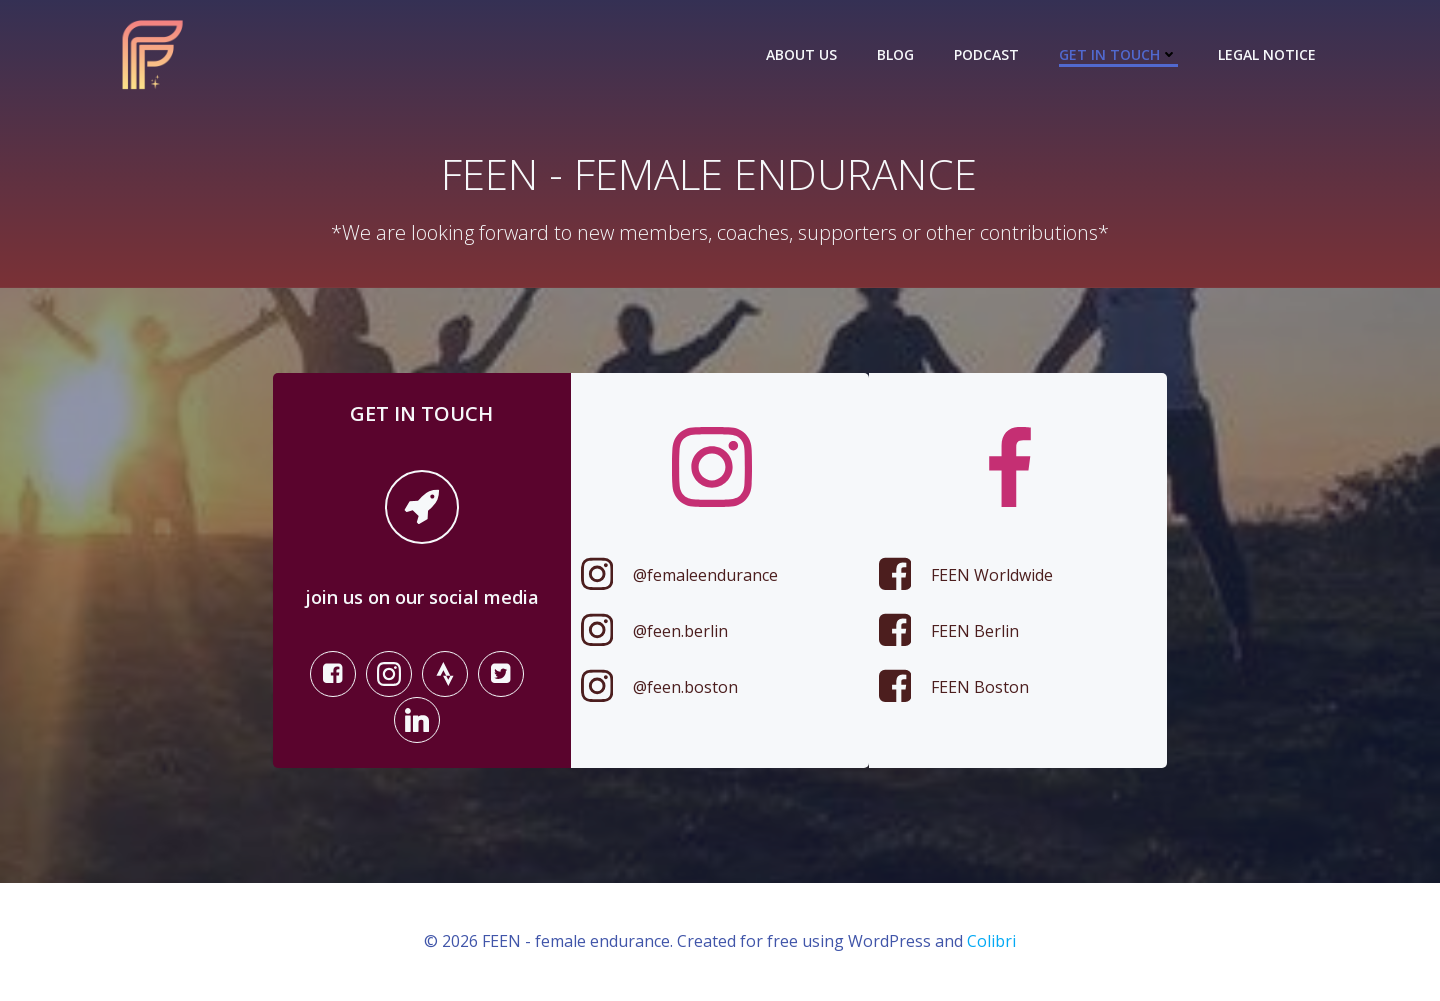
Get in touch (1118, 54)
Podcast (986, 54)
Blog (895, 54)
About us (801, 54)
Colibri (991, 942)
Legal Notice (1267, 54)
